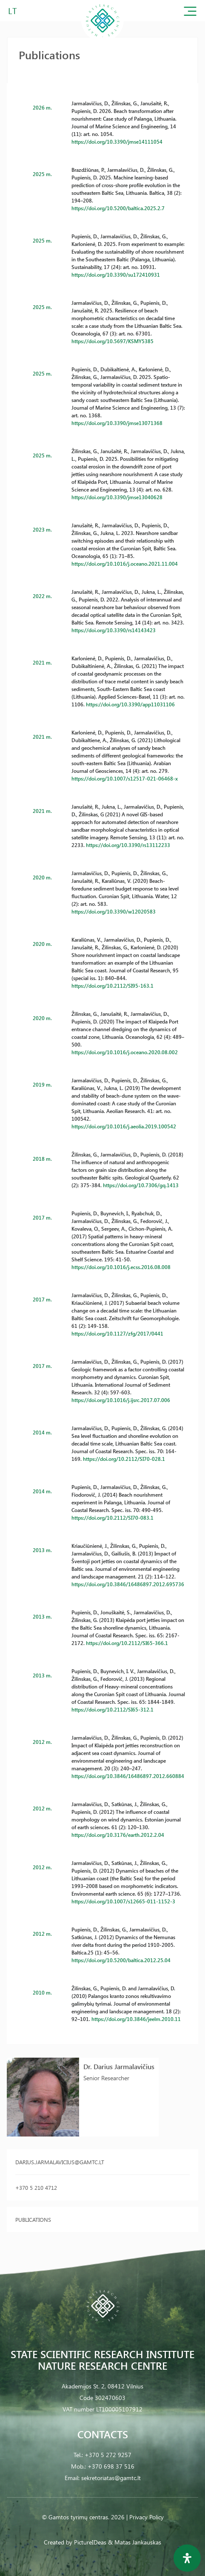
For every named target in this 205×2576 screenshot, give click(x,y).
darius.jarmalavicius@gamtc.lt (59, 2161)
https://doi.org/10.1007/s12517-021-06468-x (124, 778)
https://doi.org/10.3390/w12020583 (113, 911)
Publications (33, 2219)
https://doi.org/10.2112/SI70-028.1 (124, 1458)
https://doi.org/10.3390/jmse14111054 (116, 141)
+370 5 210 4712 (36, 2187)
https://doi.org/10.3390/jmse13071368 (116, 422)
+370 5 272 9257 (108, 2455)
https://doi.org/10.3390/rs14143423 (113, 630)
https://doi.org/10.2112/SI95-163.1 (112, 985)
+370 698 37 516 (111, 2466)
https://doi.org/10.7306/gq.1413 (141, 1185)
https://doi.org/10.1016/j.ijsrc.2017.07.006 (120, 1399)
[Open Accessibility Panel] (187, 2558)
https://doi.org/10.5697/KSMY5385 (112, 341)
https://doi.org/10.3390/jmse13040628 (116, 497)
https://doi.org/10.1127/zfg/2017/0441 (117, 1333)
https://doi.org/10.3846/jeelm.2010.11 (136, 2018)
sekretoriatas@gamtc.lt (111, 2478)
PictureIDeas (90, 2542)
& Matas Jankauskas (134, 2542)
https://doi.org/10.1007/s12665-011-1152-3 (123, 1901)
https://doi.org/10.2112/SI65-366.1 (127, 1642)
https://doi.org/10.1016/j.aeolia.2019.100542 (123, 1126)
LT (12, 10)
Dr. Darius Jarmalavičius (118, 2066)
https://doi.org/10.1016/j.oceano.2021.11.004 (124, 563)
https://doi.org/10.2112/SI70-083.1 (112, 1517)
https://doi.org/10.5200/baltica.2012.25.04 (121, 1960)
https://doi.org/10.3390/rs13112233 (128, 844)
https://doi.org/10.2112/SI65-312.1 (112, 1709)
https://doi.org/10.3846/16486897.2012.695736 (127, 1584)
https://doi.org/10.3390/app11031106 (130, 704)
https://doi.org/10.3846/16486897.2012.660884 (127, 1775)
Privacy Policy (146, 2517)
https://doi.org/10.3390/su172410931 (115, 274)
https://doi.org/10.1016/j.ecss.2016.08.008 (121, 1266)
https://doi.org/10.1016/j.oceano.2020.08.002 (124, 1052)
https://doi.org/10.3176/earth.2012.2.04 (117, 1834)
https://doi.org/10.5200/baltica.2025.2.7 (118, 208)
